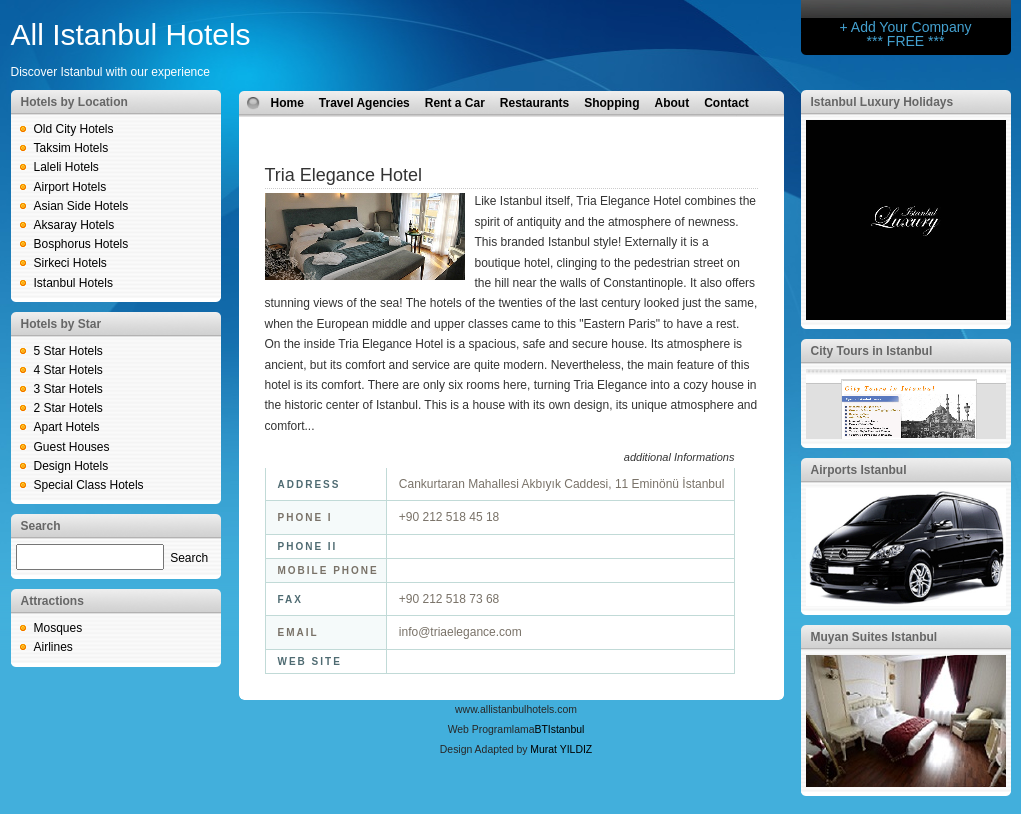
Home (287, 103)
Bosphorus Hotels (81, 244)
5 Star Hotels (68, 351)
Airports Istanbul (859, 470)
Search (189, 558)
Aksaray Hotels (74, 225)
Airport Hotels (70, 187)
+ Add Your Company (906, 27)
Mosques (58, 628)
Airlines (53, 647)
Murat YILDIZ (561, 749)
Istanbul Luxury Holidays (882, 102)
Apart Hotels (67, 427)
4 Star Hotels (68, 370)
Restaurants (534, 103)
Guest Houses (72, 447)
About (672, 103)
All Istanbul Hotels (131, 34)
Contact (726, 103)
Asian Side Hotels (81, 206)
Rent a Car (455, 103)
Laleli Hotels (66, 167)
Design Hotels (71, 466)
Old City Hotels (74, 129)
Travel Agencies (364, 103)
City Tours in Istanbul (872, 351)
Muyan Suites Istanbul (874, 637)
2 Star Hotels (68, 408)
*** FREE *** (906, 41)
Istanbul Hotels (73, 283)
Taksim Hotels (71, 148)
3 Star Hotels (68, 389)
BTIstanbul (559, 729)
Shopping (611, 103)
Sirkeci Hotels (70, 263)
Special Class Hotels (89, 485)
